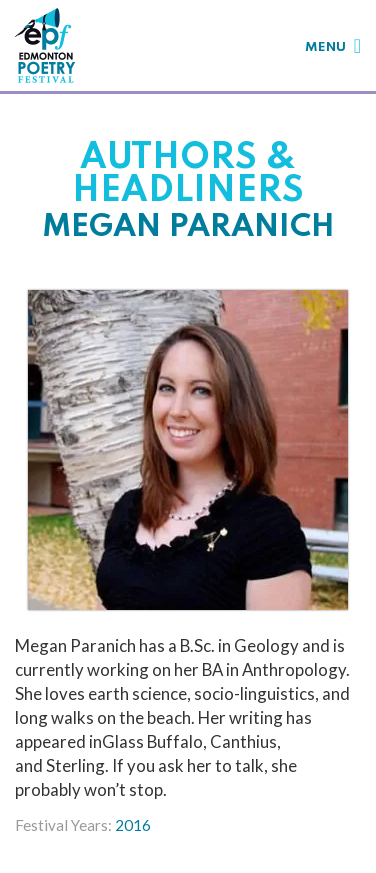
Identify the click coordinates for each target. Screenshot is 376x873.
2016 (133, 825)
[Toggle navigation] (333, 45)
